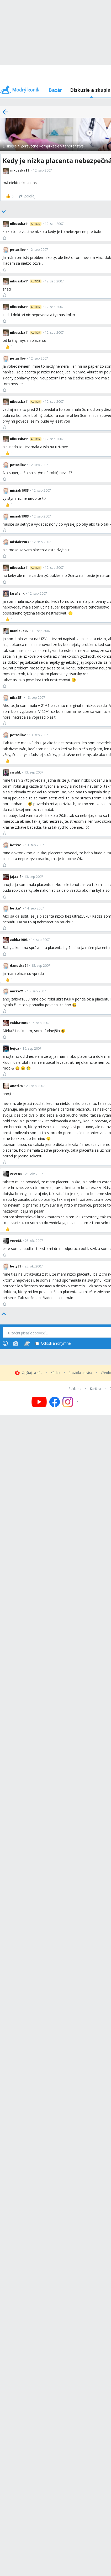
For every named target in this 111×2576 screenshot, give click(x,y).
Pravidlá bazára (80, 1373)
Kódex (55, 1373)
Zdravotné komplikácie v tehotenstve (52, 146)
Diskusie (10, 146)
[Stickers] (27, 1343)
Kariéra (95, 1389)
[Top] (4, 1313)
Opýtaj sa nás (32, 1373)
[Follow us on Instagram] (71, 1402)
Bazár (55, 90)
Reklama (75, 1389)
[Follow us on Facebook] (54, 1402)
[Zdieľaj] (27, 196)
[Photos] (15, 1343)
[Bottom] (4, 211)
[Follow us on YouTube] (39, 1402)
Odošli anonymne (53, 1343)
